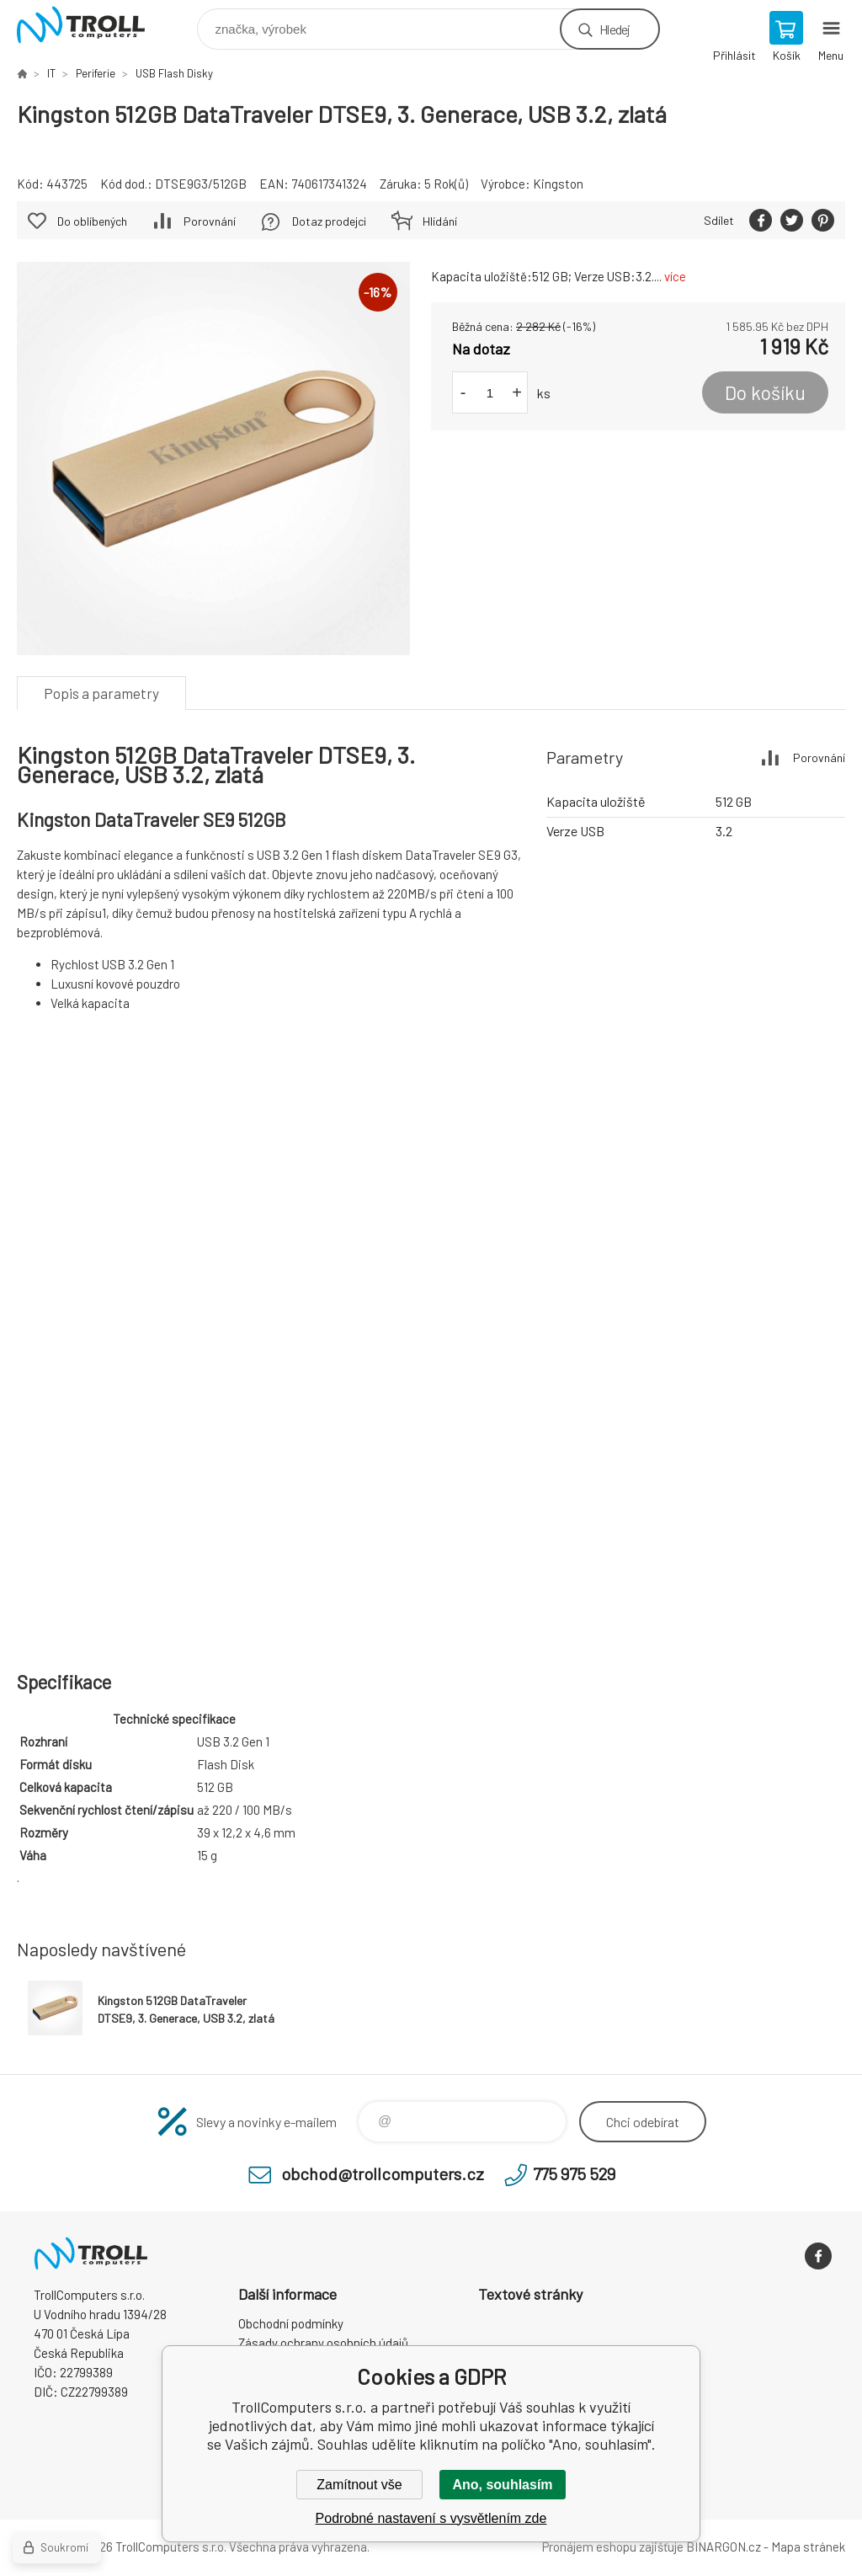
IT (51, 73)
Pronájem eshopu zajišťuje (613, 2546)
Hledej (614, 29)
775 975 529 (574, 2173)
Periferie (95, 73)
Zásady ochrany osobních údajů (323, 2342)
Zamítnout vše (359, 2484)
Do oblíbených (92, 221)
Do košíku (765, 392)
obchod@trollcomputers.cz (382, 2173)
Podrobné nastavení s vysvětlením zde (431, 2518)
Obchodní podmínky (290, 2323)
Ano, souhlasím (502, 2484)
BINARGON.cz (723, 2546)
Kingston (558, 183)
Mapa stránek (808, 2546)
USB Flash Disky (174, 73)
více (675, 276)
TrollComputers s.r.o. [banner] (91, 25)
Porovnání (210, 221)
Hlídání (440, 221)
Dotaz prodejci (329, 221)
